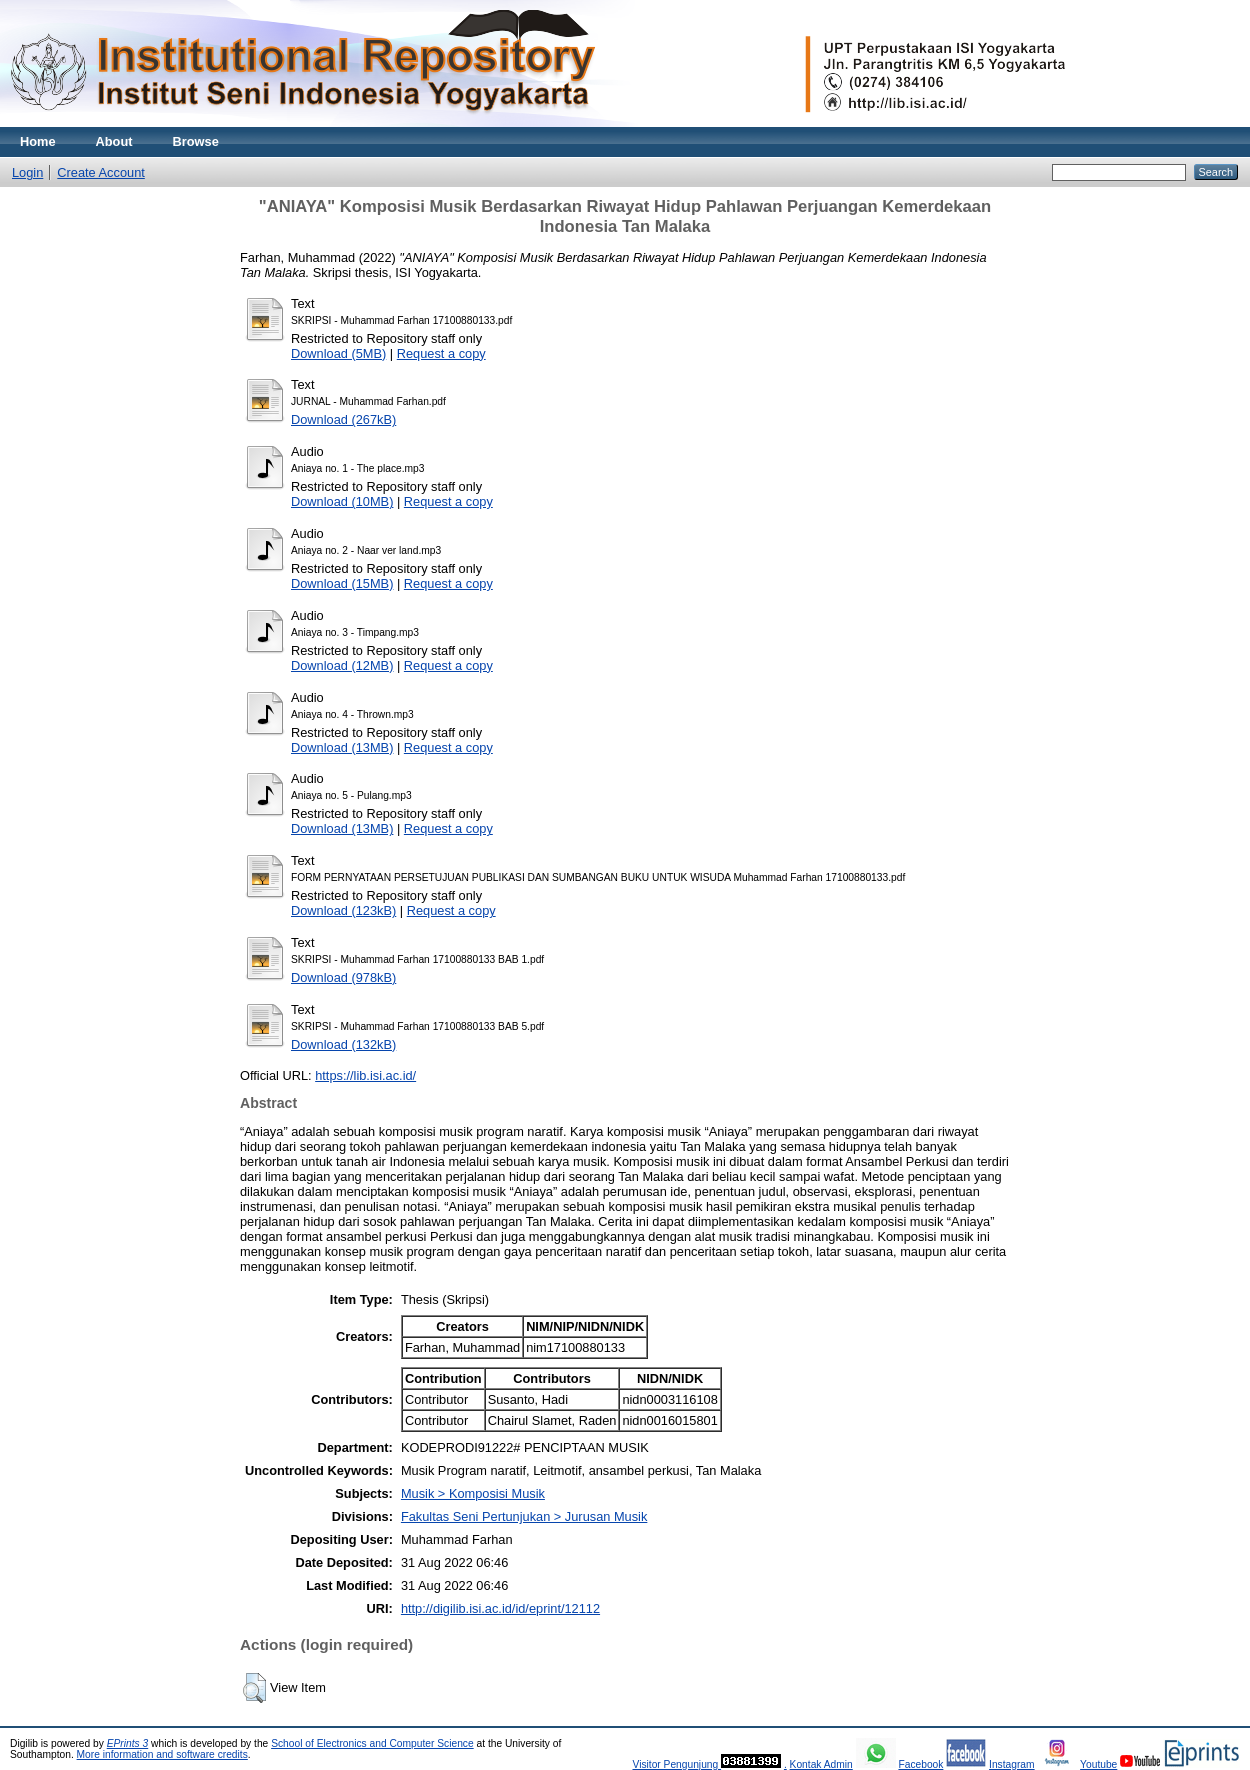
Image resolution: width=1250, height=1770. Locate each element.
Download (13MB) (342, 747)
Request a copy (441, 353)
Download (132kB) (343, 1044)
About (114, 141)
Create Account (101, 172)
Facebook (920, 1764)
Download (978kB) (343, 977)
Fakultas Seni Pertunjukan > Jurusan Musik (524, 1516)
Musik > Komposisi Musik (473, 1493)
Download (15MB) (342, 583)
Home (38, 141)
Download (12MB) (342, 665)
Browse (196, 141)
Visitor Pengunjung (676, 1764)
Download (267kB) (343, 419)
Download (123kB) (343, 910)
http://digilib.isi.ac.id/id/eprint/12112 (500, 1608)
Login (27, 172)
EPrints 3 (128, 1743)
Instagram (1012, 1764)
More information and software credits (162, 1754)
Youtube (1098, 1764)
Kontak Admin (821, 1764)
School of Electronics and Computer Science (372, 1743)
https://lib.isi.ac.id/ (365, 1075)
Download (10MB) (342, 501)
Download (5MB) (338, 353)
